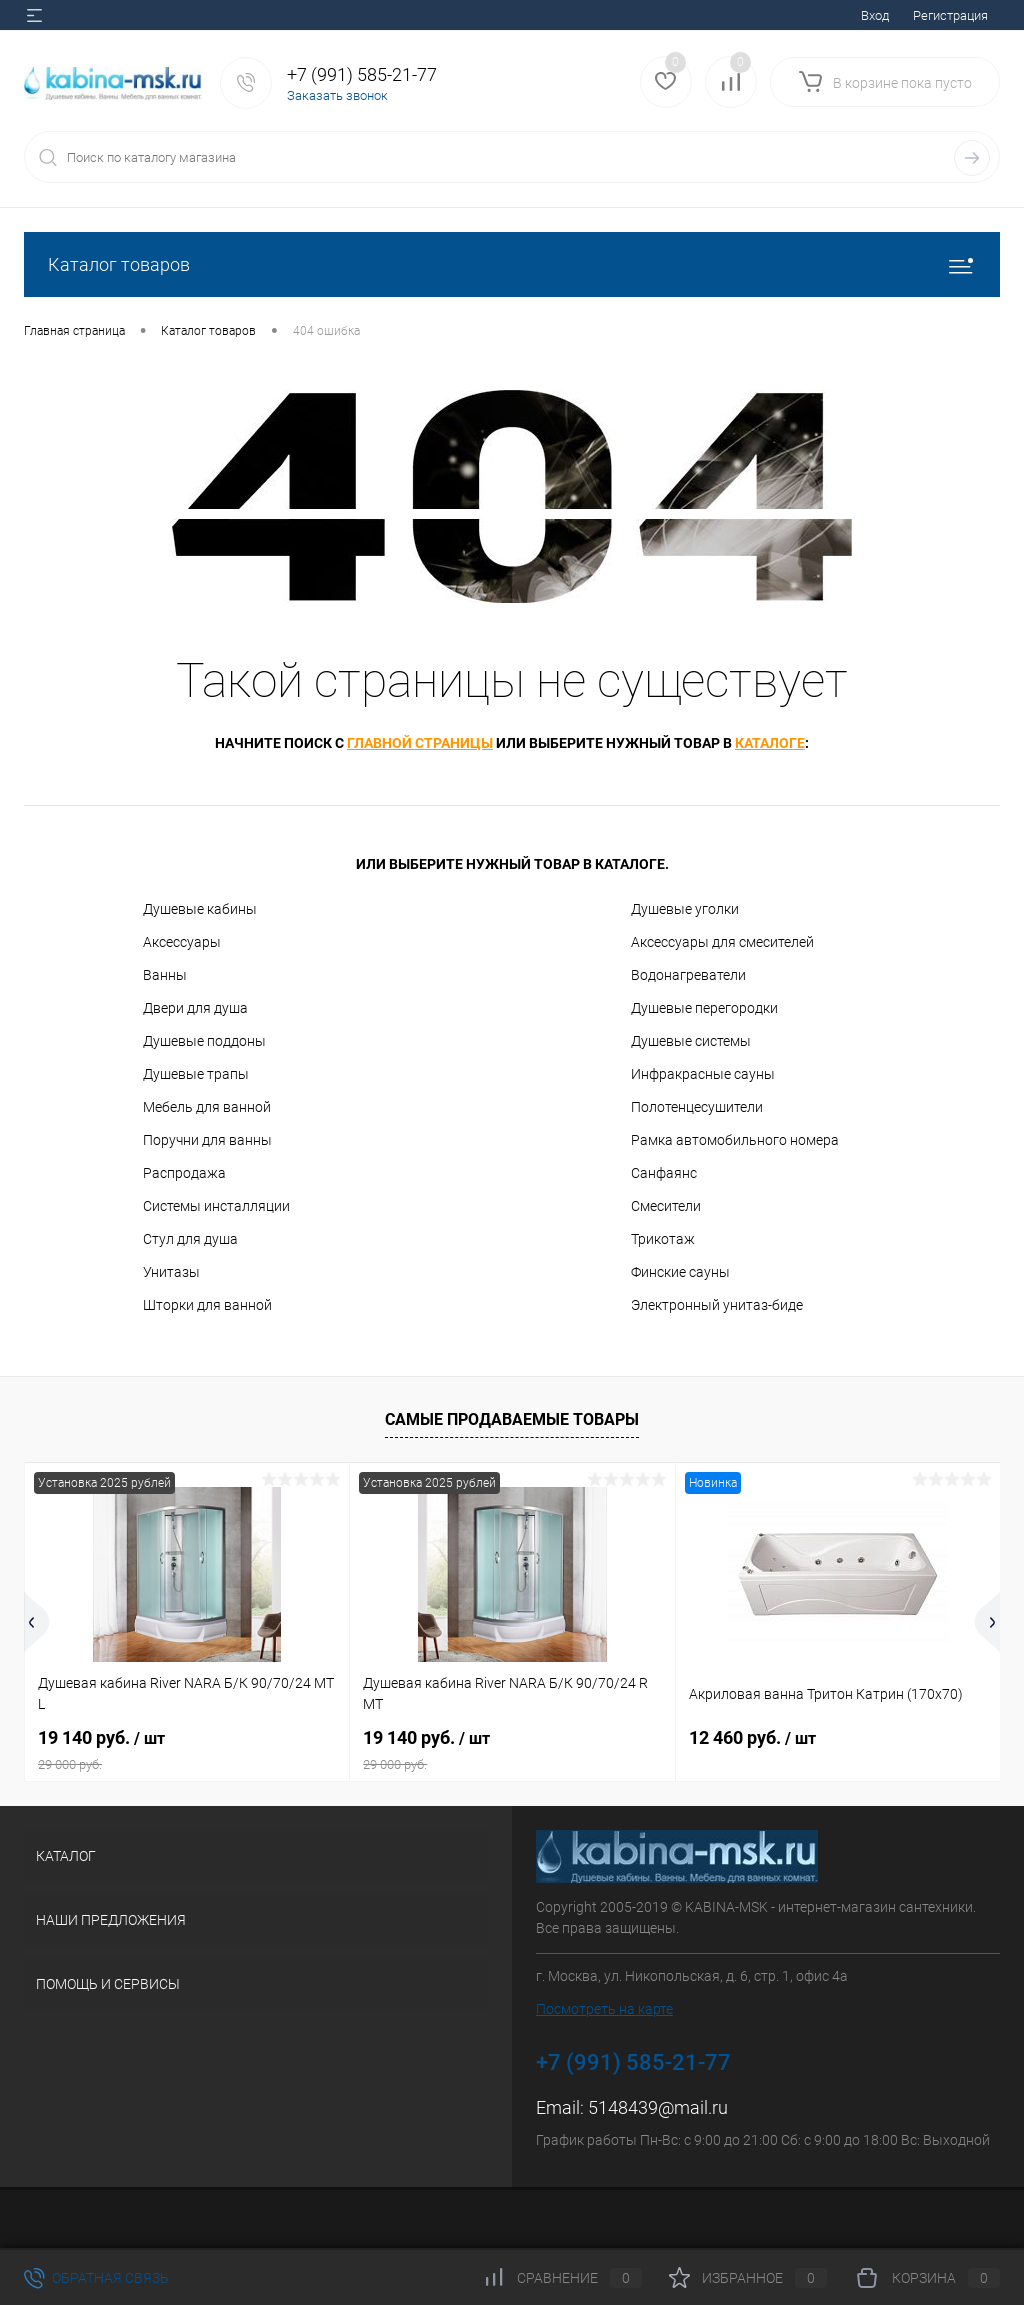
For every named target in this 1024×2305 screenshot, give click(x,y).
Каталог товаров (512, 264)
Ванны (165, 975)
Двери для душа (195, 1008)
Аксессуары (182, 942)
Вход (875, 15)
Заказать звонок (337, 95)
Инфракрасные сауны (703, 1074)
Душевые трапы (196, 1074)
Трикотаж (663, 1239)
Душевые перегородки (704, 1008)
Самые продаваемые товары (512, 1419)
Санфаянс (664, 1173)
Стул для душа (190, 1239)
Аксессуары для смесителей (722, 942)
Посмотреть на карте (604, 2009)
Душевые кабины (200, 909)
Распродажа (184, 1173)
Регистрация (950, 15)
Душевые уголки (685, 909)
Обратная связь (96, 2278)
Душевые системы (691, 1041)
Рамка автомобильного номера (735, 1140)
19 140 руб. (187, 1750)
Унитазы (171, 1272)
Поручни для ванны (207, 1140)
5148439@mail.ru (658, 2107)
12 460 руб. (752, 1737)
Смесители (666, 1206)
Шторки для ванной (207, 1305)
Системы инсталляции (216, 1206)
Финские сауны (680, 1272)
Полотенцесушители (697, 1107)
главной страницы (420, 743)
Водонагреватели (688, 975)
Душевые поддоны (204, 1041)
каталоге (770, 743)
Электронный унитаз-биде (717, 1305)
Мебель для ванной (207, 1107)
